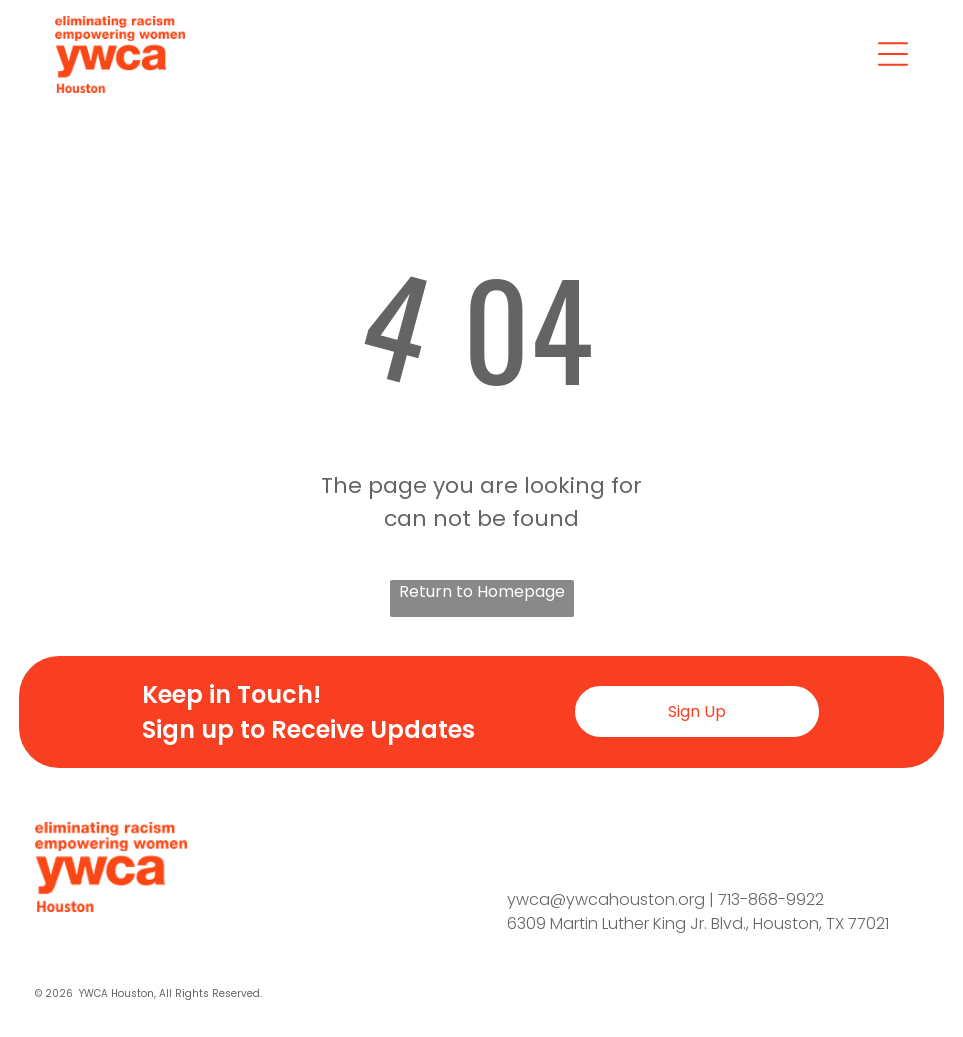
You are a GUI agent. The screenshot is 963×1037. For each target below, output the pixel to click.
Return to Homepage (482, 591)
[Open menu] (893, 54)
